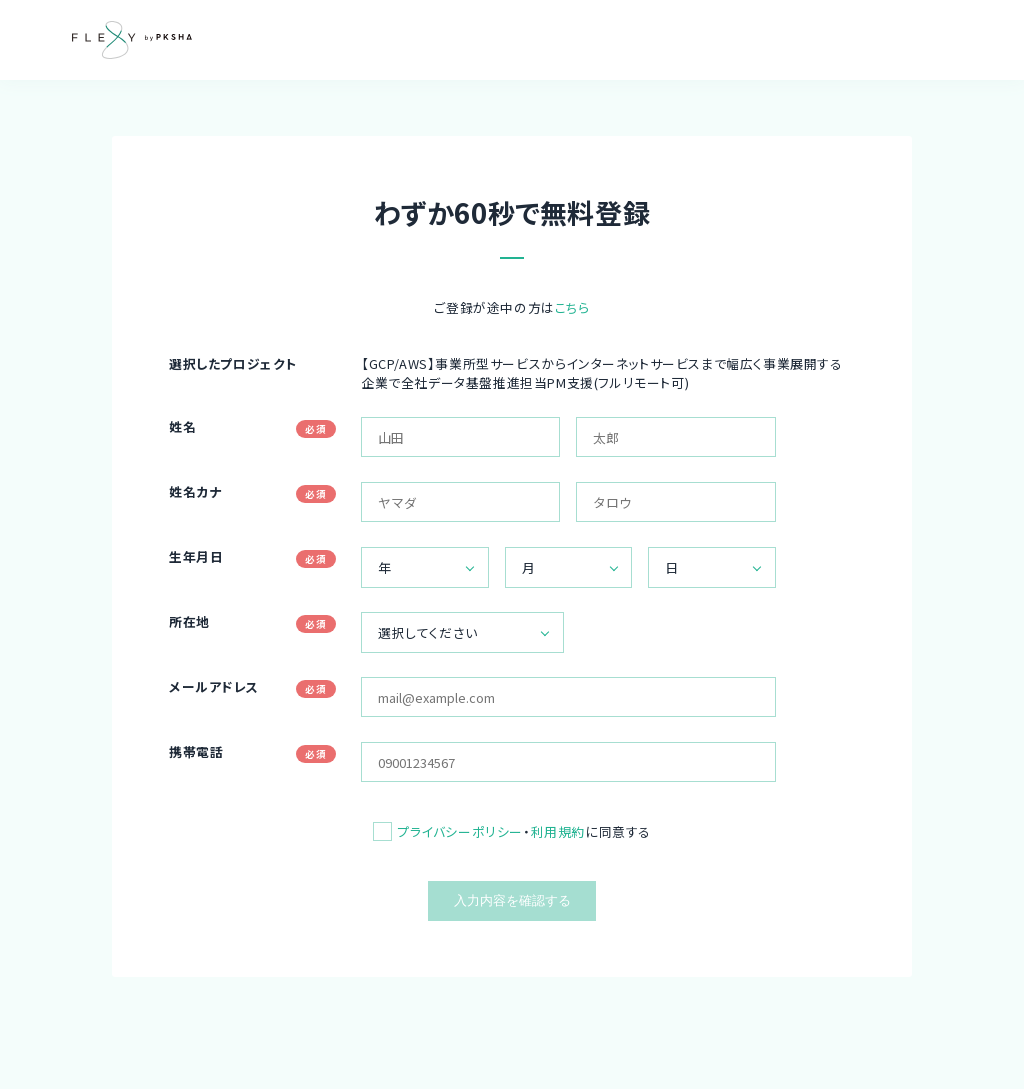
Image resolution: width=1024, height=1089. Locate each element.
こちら (572, 307)
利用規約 (558, 831)
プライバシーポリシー (460, 831)
